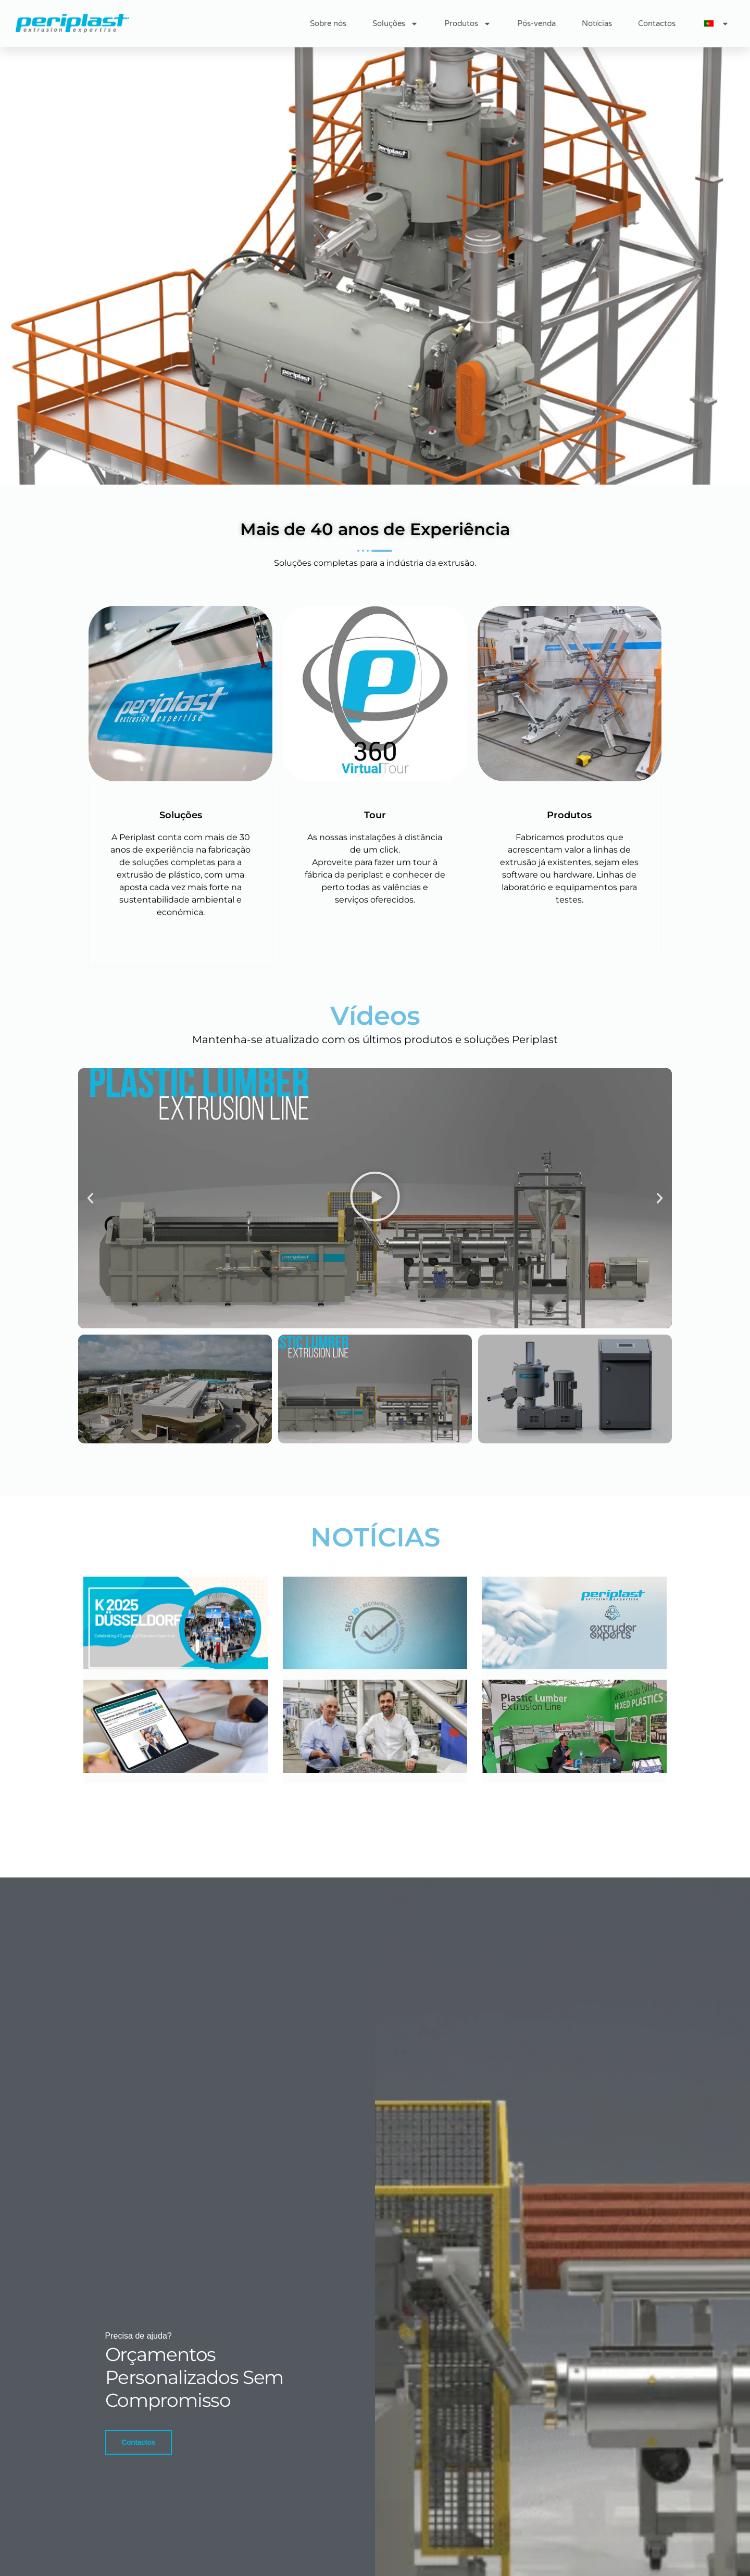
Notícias (597, 23)
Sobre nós (328, 23)
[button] (90, 1198)
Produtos (467, 24)
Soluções (395, 24)
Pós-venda (536, 23)
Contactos (657, 23)
